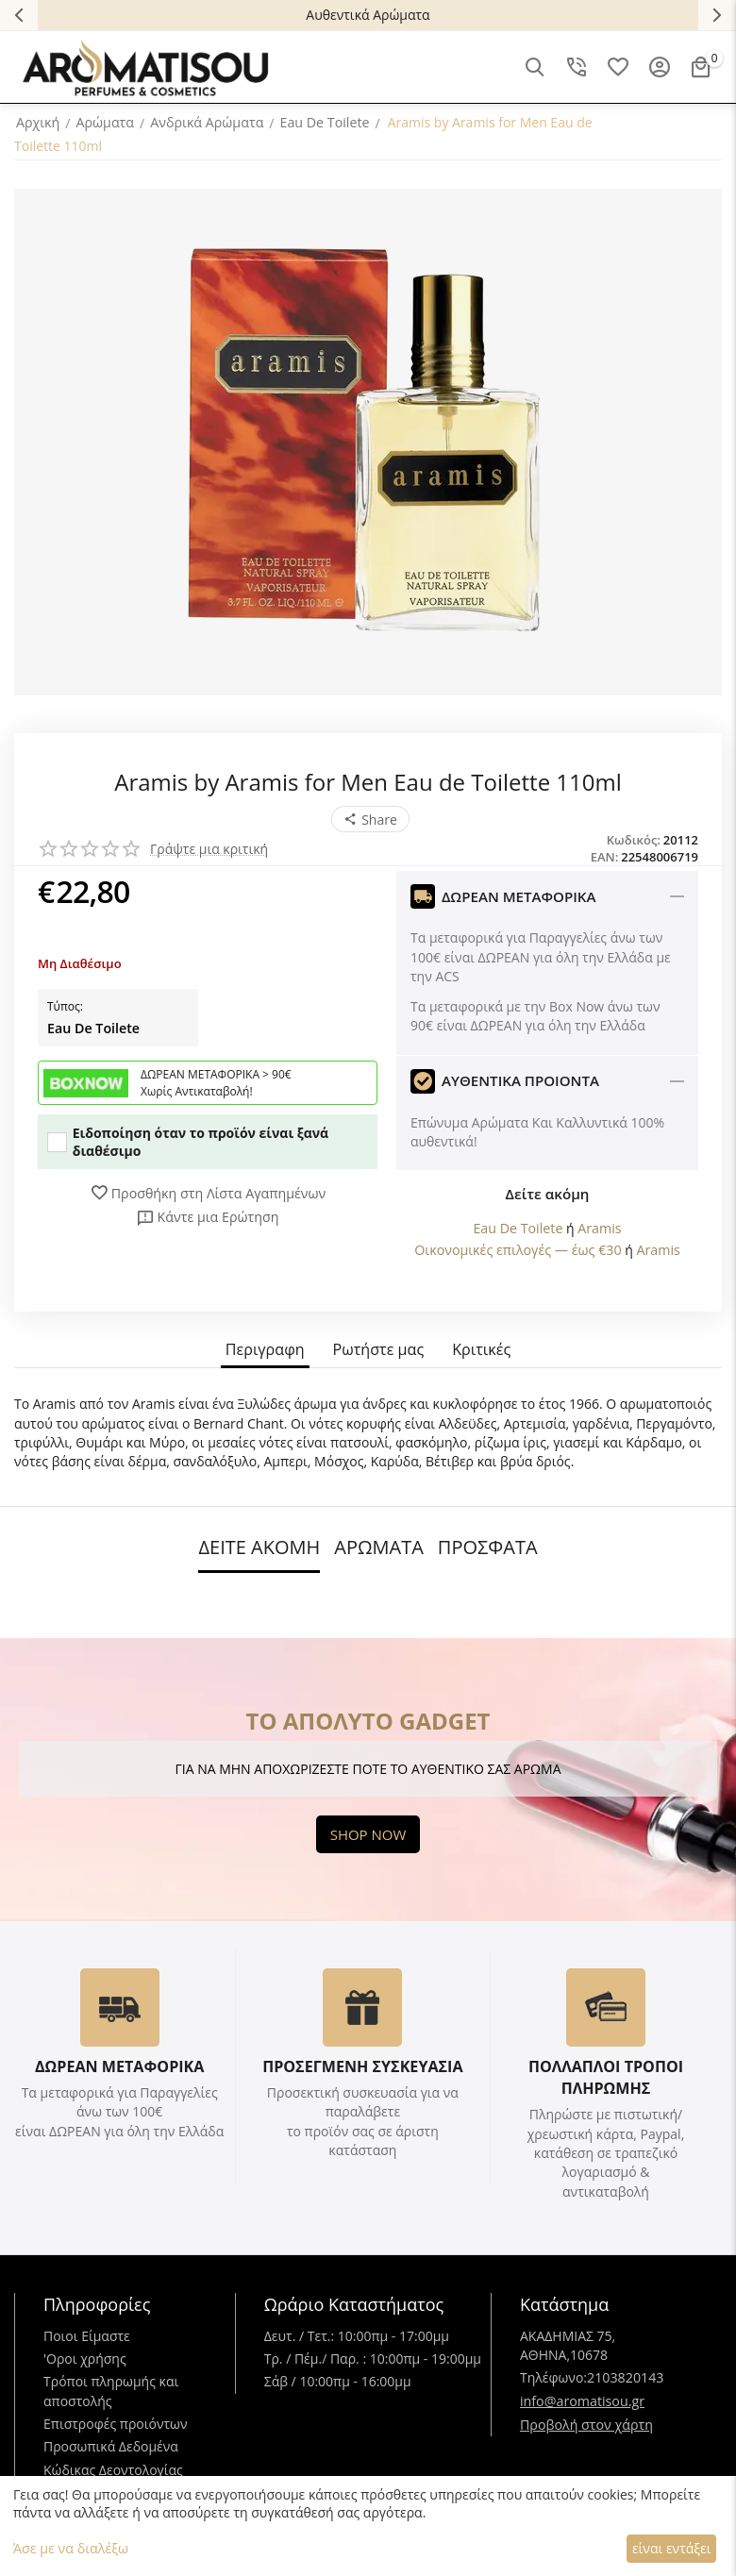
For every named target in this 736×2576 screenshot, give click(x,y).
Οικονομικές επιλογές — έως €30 (519, 1250)
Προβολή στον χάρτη (585, 2424)
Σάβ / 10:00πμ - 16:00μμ (337, 2381)
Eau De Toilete (92, 1028)
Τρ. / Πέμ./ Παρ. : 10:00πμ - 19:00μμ (372, 2358)
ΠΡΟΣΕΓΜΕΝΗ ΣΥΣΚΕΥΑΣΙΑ (362, 2066)
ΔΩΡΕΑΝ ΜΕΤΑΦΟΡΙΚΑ (120, 2066)
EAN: (605, 856)
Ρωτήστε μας (378, 1350)
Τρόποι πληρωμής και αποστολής (110, 2390)
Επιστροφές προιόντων (115, 2424)
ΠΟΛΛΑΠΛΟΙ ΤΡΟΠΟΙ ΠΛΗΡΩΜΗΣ (606, 2077)
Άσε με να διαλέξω (69, 2548)
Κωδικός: (634, 839)
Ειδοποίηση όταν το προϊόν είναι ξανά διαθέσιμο (187, 1142)
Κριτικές (481, 1350)
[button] (370, 819)
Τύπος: (65, 1006)
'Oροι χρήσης (84, 2358)
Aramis (599, 1228)
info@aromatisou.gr (581, 2400)
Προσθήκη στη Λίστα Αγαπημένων (208, 1192)
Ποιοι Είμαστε (86, 2335)
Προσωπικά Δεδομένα (110, 2446)
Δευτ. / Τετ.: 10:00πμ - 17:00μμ (356, 2335)
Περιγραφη (265, 1350)
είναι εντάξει (671, 2548)
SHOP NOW (368, 1834)
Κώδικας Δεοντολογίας (113, 2469)
